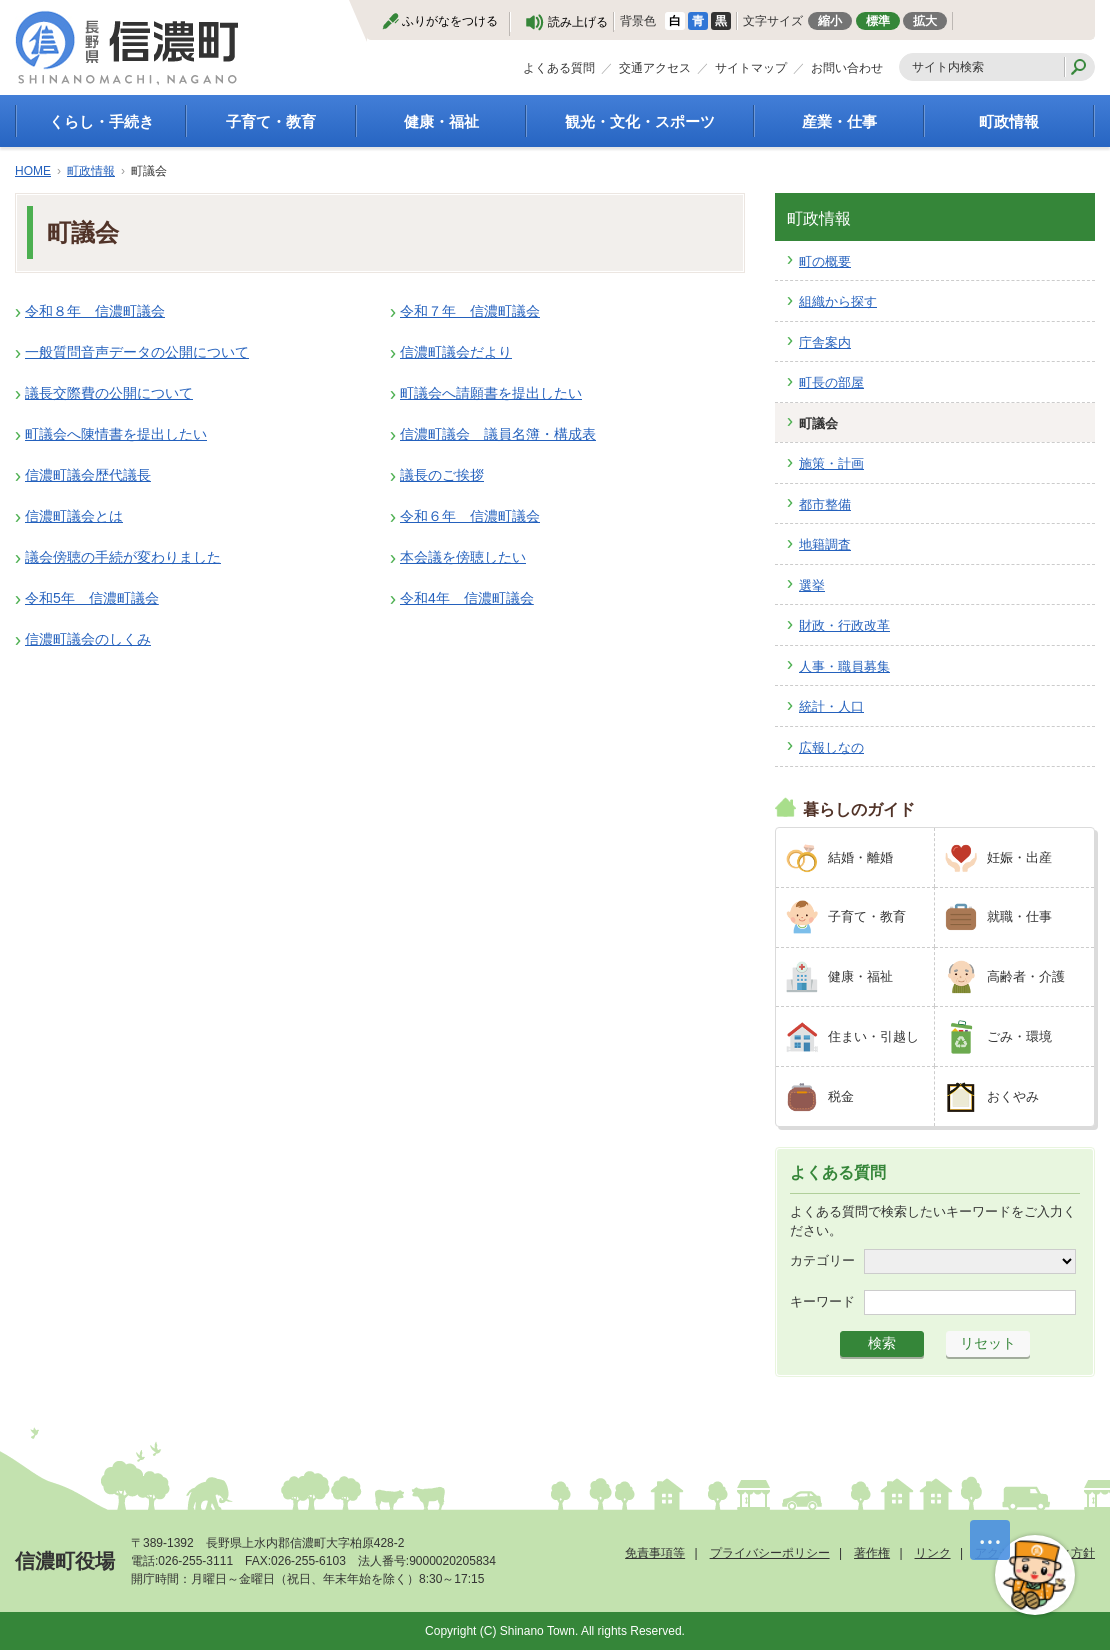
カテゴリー (822, 1260)
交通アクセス (655, 68)
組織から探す (838, 301)
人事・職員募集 (844, 666)
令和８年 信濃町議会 (95, 311)
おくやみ (1013, 1096)
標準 (878, 21)
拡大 (925, 21)
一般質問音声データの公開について (137, 352)
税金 (841, 1096)
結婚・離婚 (860, 857)
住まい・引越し (873, 1036)
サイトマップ (751, 68)
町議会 (818, 423)
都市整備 (825, 504)
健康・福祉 (441, 121)
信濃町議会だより (456, 352)
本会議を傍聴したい (463, 557)
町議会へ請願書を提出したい (491, 393)
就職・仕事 (1019, 916)
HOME (33, 171)
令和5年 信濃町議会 (92, 598)
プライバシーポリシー (770, 1553)
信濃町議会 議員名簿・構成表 (498, 434)
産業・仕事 (839, 121)
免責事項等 (655, 1553)
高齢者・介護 (1026, 976)
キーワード (822, 1301)
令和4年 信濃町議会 (467, 598)
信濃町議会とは (74, 516)
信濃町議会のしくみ (88, 639)
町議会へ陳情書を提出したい (116, 434)
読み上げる (578, 22)
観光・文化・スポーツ (640, 121)
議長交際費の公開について (109, 393)
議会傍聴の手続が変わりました (123, 557)
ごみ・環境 (1019, 1036)
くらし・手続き (101, 121)
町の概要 (825, 261)
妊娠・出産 (1019, 857)
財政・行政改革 (844, 625)
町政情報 (1009, 121)
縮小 (830, 21)
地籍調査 (825, 544)
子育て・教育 (271, 121)
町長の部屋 (831, 382)
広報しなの (831, 747)
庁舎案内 (825, 342)
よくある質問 (559, 68)
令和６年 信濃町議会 (470, 516)
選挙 (812, 585)
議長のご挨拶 (442, 475)
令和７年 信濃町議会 (470, 311)
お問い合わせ (847, 68)
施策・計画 (831, 463)
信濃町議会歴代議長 (88, 475)
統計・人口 (831, 706)
